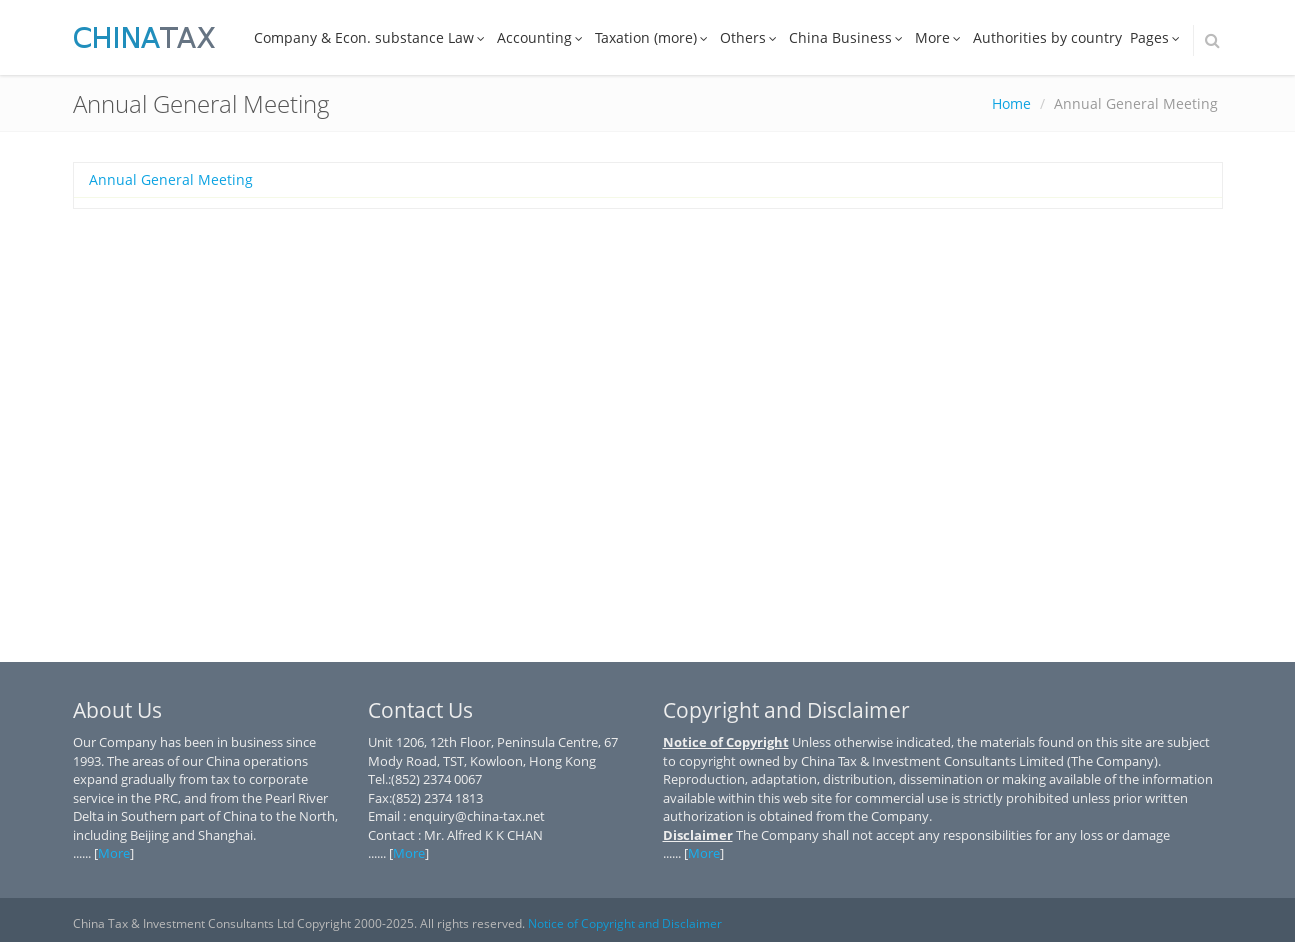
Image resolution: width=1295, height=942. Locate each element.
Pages (1157, 37)
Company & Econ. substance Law (371, 37)
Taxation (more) (653, 37)
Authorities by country (1047, 37)
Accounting (542, 37)
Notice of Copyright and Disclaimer (625, 923)
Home (1011, 103)
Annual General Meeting (171, 179)
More (940, 37)
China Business (848, 37)
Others (750, 37)
